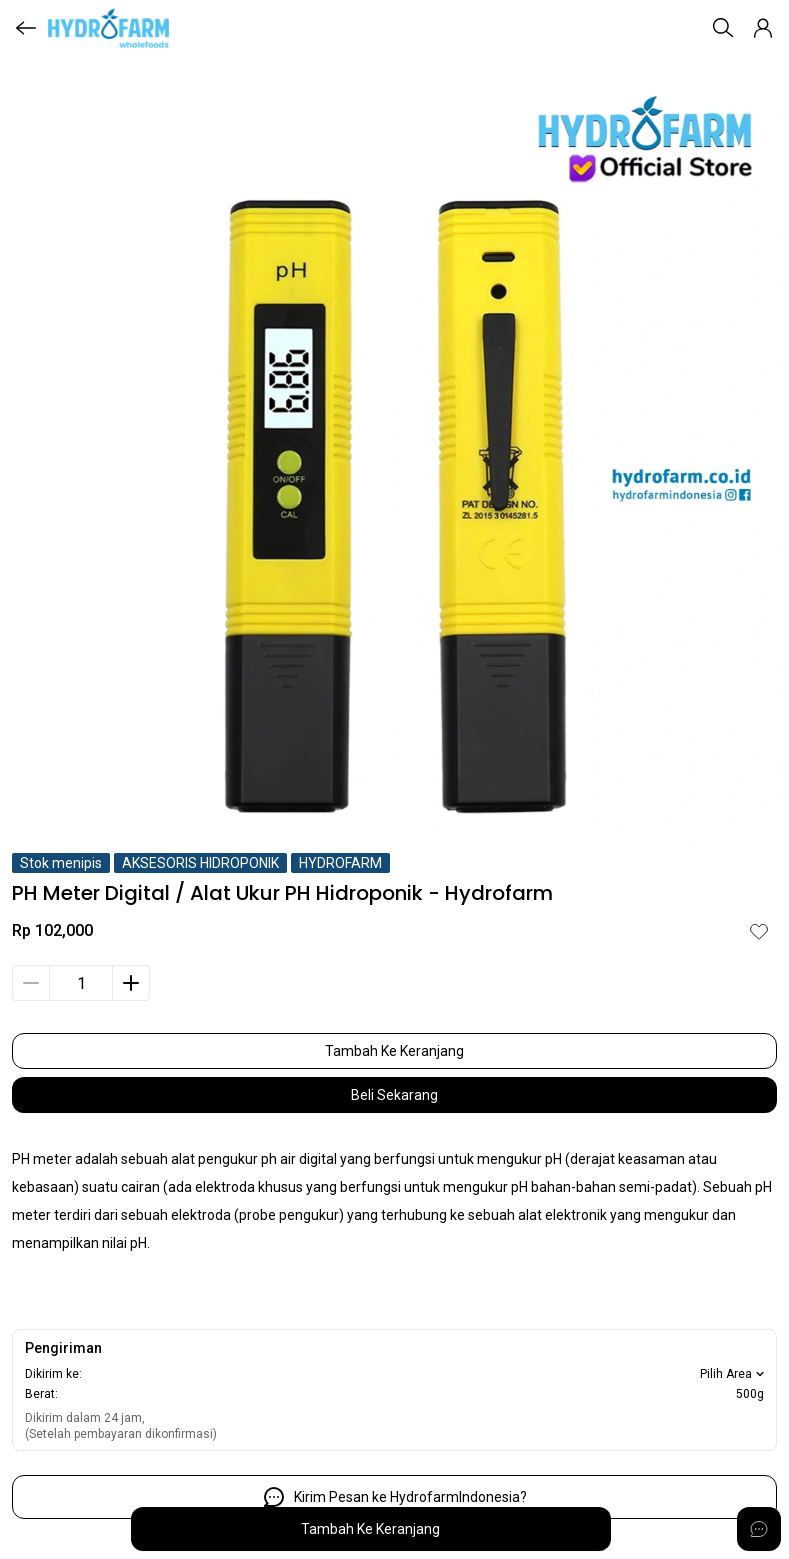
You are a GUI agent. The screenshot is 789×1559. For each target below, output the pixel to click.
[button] (763, 28)
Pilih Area (734, 1374)
